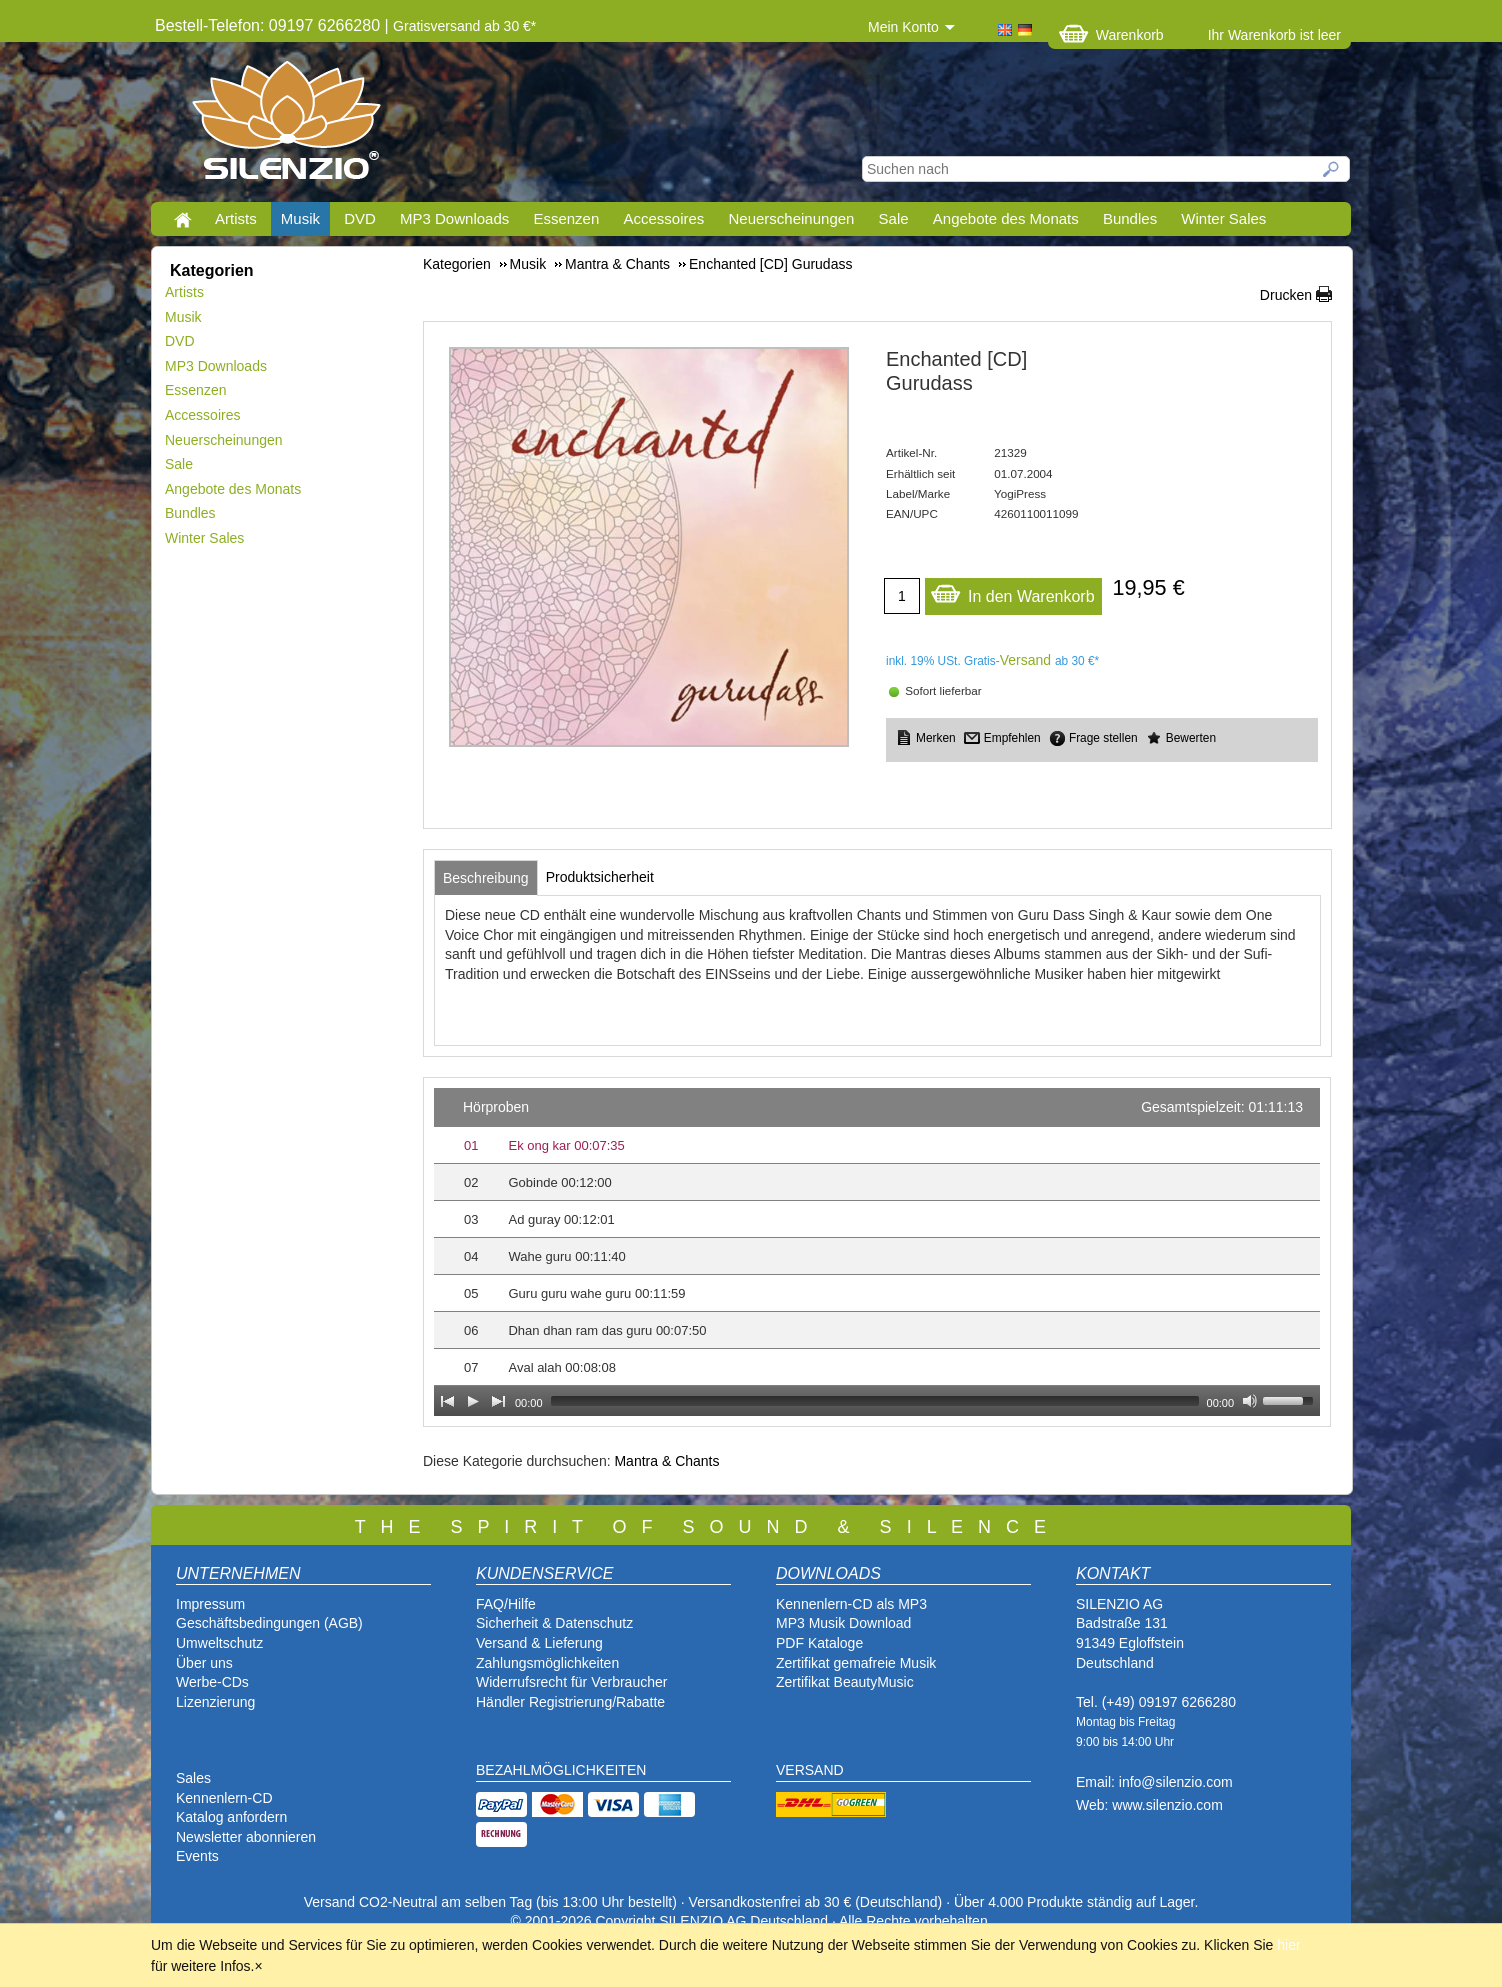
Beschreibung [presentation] (486, 878)
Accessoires (663, 218)
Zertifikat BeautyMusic (845, 1682)
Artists (236, 218)
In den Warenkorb (1012, 591)
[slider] (875, 1401)
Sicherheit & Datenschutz (554, 1623)
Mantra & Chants (666, 1461)
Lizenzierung (215, 1702)
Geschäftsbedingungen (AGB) (269, 1623)
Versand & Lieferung (539, 1643)
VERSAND (810, 1770)
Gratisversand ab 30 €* (464, 26)
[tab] (486, 878)
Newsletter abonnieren (246, 1837)
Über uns (204, 1663)
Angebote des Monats (1006, 218)
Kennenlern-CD (224, 1798)
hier (1288, 1945)
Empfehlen (1012, 738)
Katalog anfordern (231, 1817)
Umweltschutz (219, 1643)
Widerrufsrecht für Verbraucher (571, 1682)
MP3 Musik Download (843, 1623)
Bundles (1130, 218)
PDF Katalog (815, 1643)
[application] (877, 1252)
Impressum (210, 1604)
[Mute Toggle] (1250, 1401)
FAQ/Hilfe (506, 1604)
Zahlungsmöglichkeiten (547, 1663)
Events (197, 1856)
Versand (1025, 660)
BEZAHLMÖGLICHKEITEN (561, 1770)
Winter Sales (1223, 218)
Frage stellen (1103, 738)
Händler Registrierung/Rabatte (570, 1702)
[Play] (473, 1401)
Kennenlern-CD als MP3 (851, 1604)
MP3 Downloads (454, 218)
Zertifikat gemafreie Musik (856, 1663)
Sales (193, 1778)
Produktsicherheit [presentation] (600, 877)
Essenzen (566, 218)
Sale (894, 218)
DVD (360, 218)
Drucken (1286, 295)
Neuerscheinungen (792, 218)
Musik (300, 218)
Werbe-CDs (212, 1682)
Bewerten (1191, 738)
